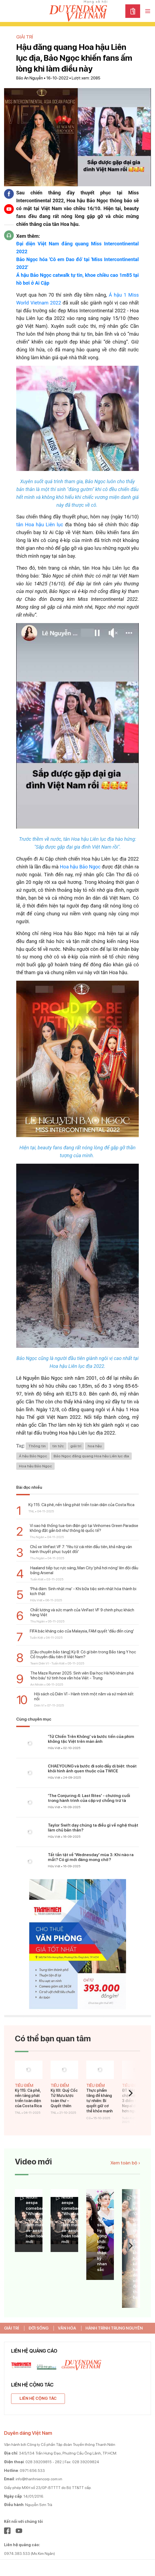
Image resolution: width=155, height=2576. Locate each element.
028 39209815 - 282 (43, 2462)
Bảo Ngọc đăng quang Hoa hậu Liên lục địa (91, 1456)
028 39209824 (85, 2462)
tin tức (58, 1446)
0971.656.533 (32, 2470)
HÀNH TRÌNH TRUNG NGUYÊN (114, 2328)
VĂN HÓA (67, 2328)
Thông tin (37, 1446)
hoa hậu (95, 1446)
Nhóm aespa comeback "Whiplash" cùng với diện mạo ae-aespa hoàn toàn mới (36, 2219)
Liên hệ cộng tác (38, 2398)
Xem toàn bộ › (125, 2163)
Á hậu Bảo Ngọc (33, 1456)
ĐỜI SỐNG (38, 2328)
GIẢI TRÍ (11, 2328)
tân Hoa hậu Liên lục (39, 524)
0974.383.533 (17, 2553)
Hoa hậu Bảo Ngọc (80, 867)
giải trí (75, 1446)
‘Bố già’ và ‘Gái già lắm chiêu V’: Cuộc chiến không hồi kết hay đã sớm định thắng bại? (139, 2247)
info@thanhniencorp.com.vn (39, 2479)
